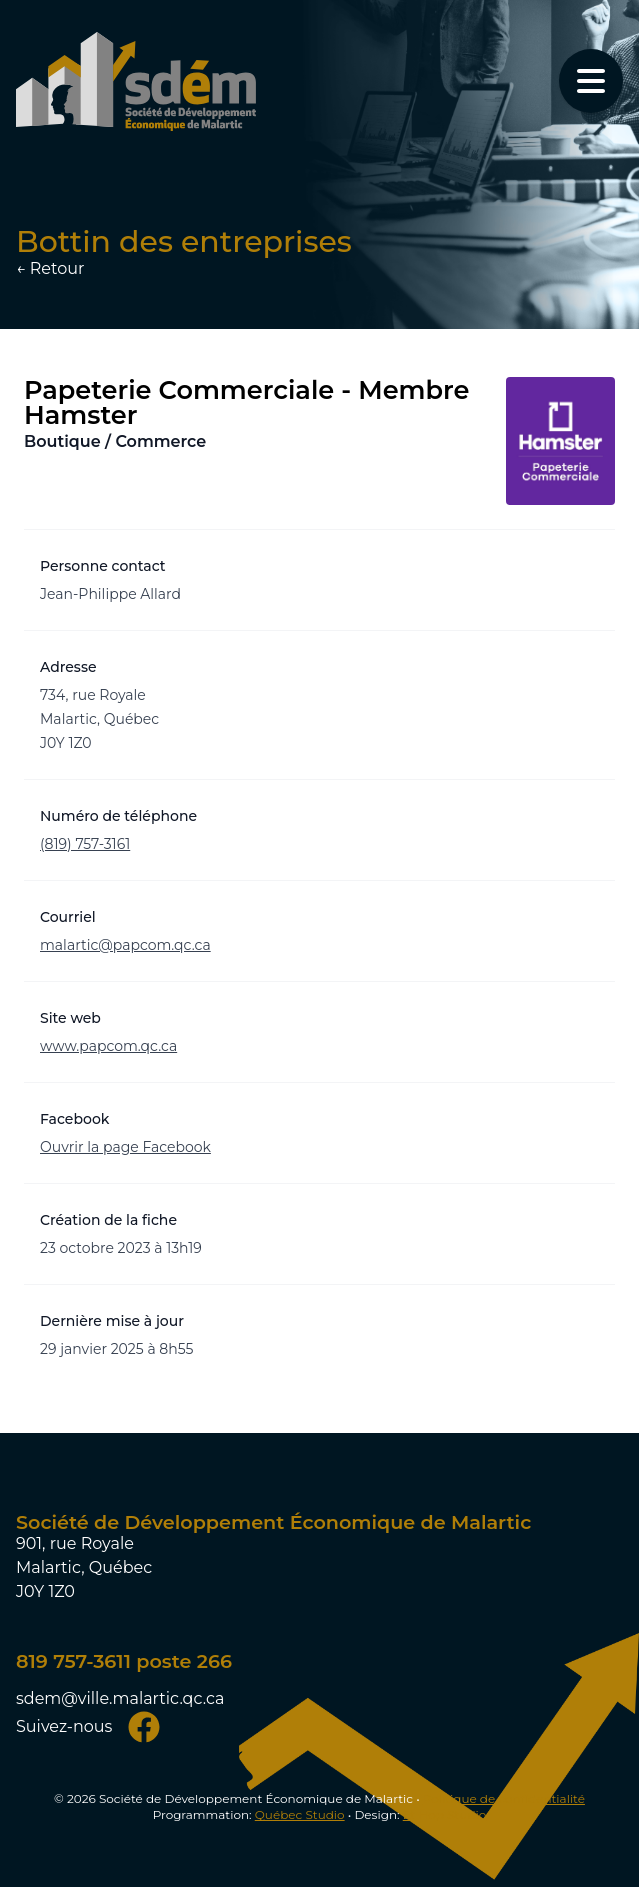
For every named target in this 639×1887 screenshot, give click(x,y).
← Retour (50, 268)
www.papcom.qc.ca (108, 1046)
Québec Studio (300, 1814)
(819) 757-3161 (85, 844)
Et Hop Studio (445, 1814)
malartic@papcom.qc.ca (125, 945)
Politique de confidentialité (504, 1798)
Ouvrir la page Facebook (125, 1147)
